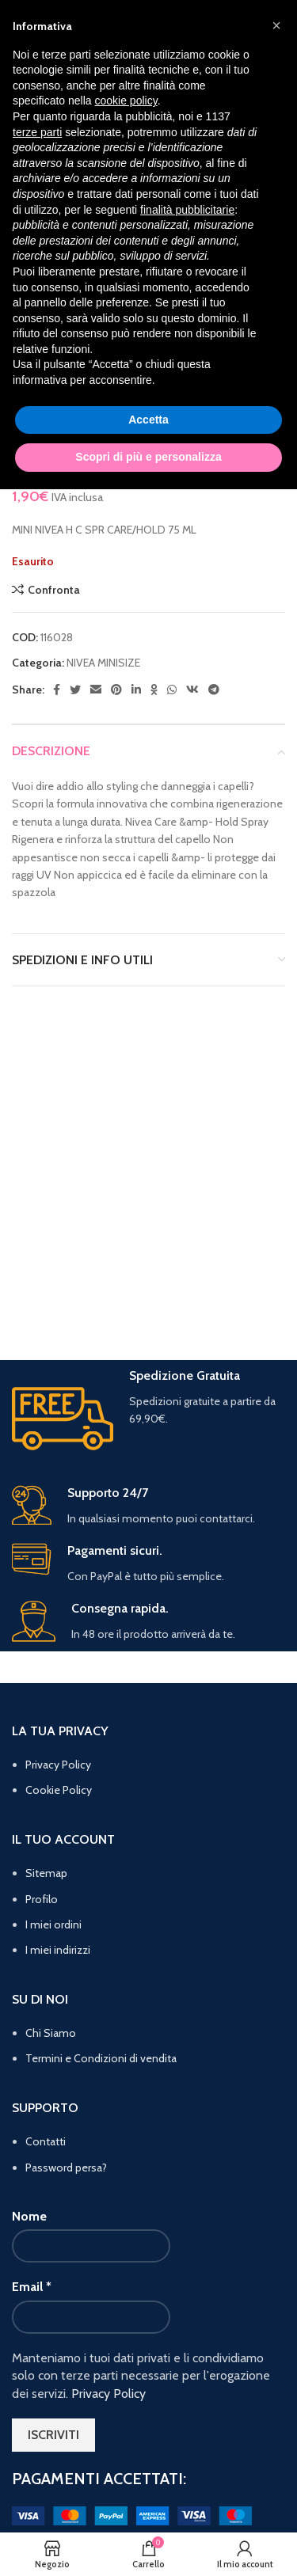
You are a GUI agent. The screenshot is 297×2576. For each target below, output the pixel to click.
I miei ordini (53, 1924)
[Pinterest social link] (116, 689)
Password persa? (66, 2167)
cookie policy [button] (126, 100)
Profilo (41, 1899)
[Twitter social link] (75, 689)
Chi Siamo (50, 2033)
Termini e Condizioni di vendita (101, 2058)
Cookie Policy (58, 1790)
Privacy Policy (58, 1764)
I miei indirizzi (57, 1950)
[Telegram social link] (214, 689)
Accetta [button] (148, 419)
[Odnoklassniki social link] (154, 689)
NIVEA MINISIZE (103, 662)
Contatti (45, 2141)
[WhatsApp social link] (171, 689)
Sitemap (46, 1873)
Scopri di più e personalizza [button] (148, 456)
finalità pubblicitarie (187, 209)
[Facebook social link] (56, 689)
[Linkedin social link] (136, 689)
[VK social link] (192, 689)
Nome (29, 2216)
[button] (276, 25)
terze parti (37, 132)
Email (31, 2286)
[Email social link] (96, 689)
